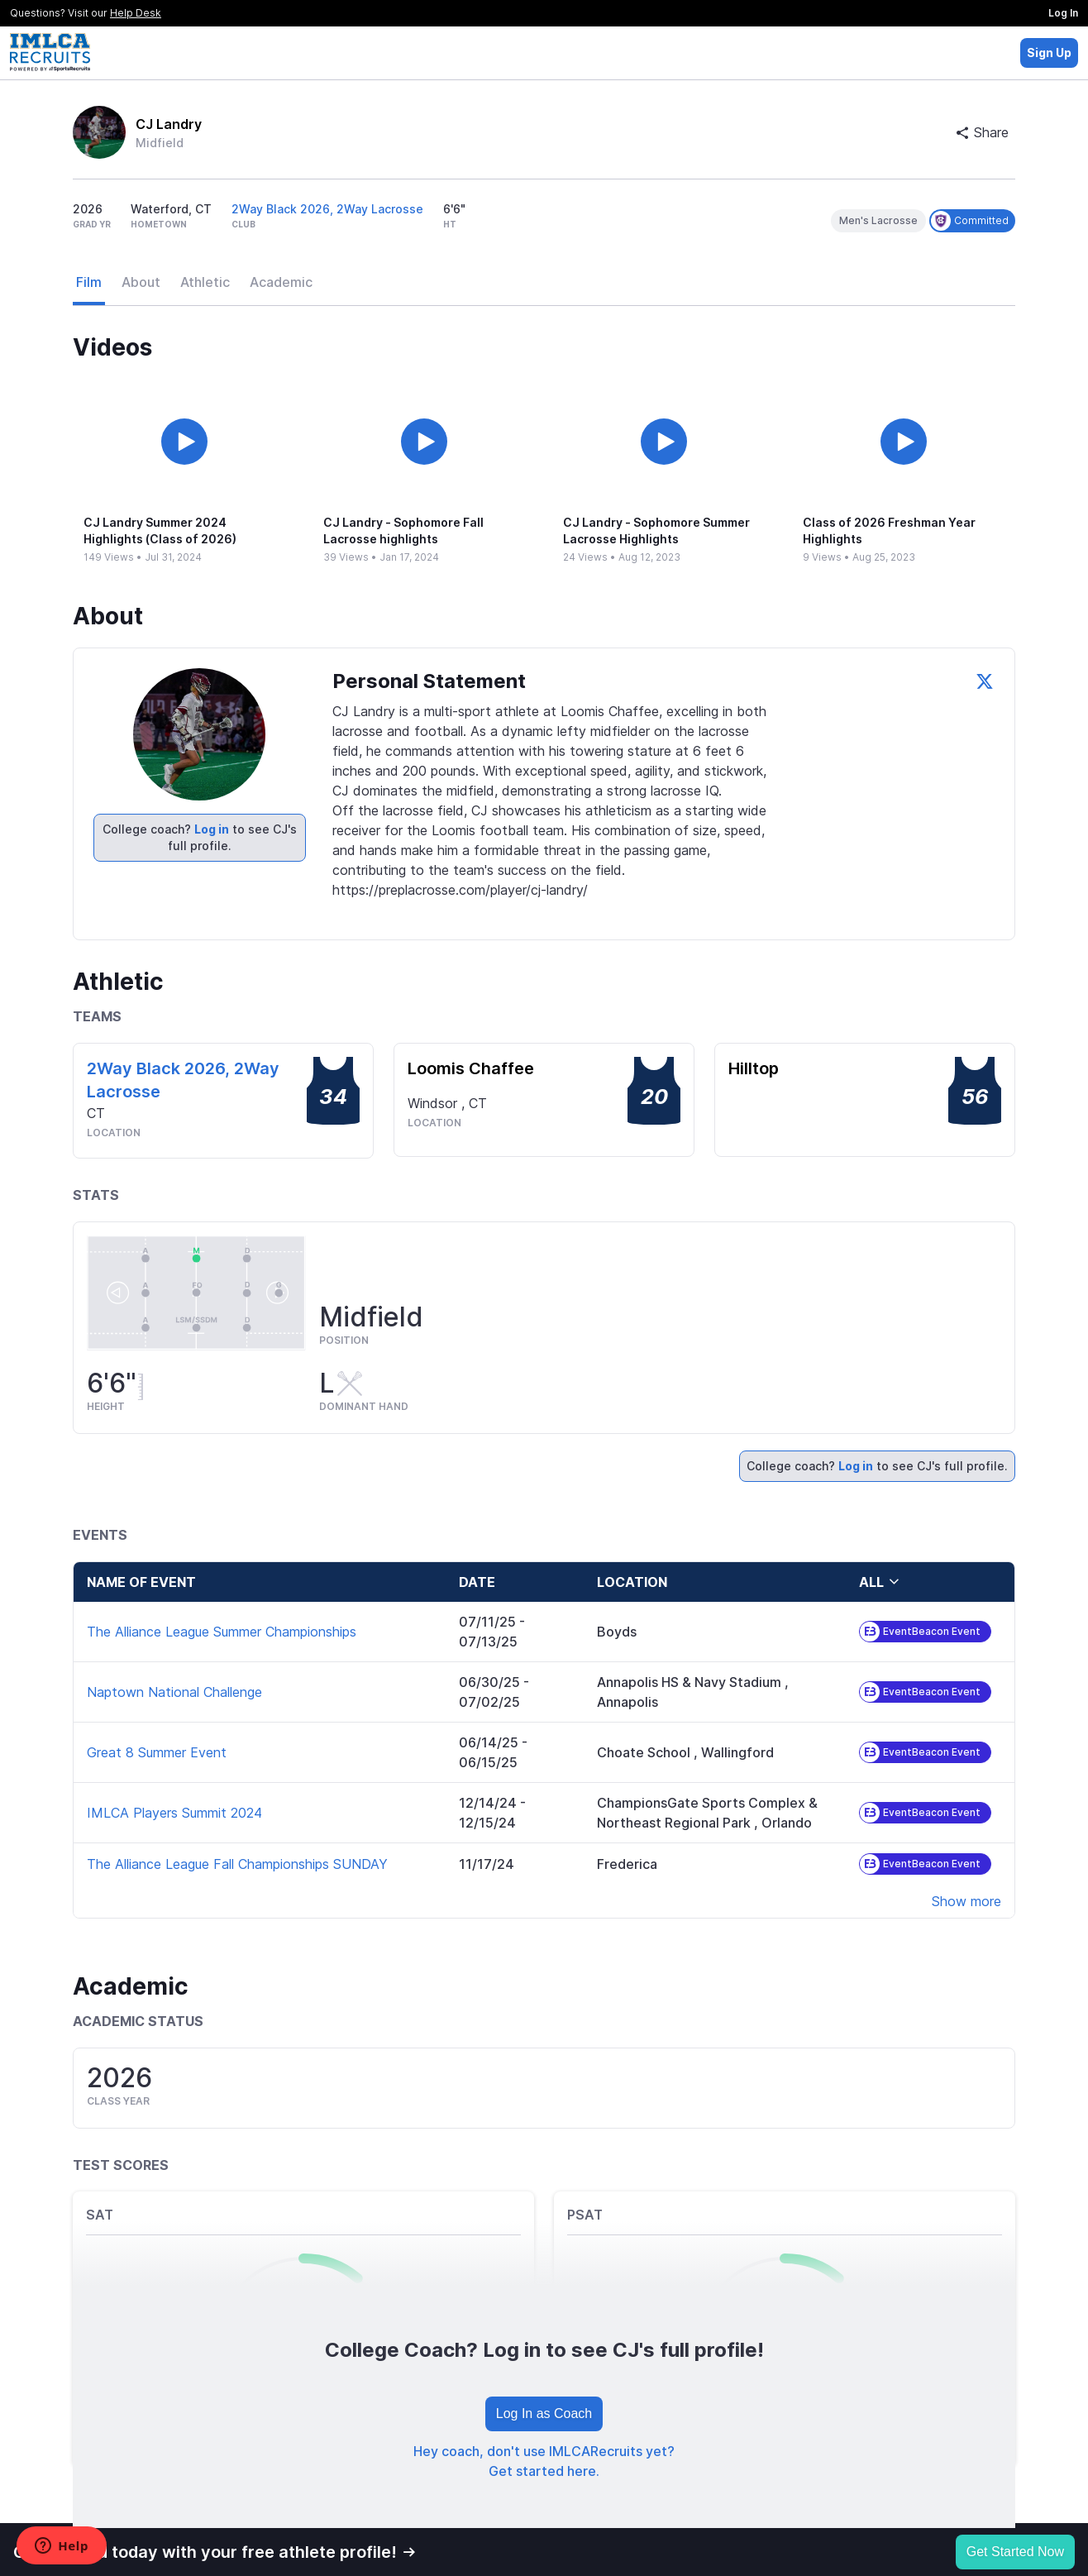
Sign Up (1049, 52)
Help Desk (135, 13)
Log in (211, 829)
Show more (966, 1901)
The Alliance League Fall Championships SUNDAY (237, 1864)
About (141, 282)
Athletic (205, 282)
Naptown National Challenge (174, 1692)
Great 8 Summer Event (157, 1752)
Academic (281, 282)
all (879, 1582)
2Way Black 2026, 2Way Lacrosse (327, 209)
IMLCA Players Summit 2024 (174, 1812)
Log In (1063, 13)
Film (89, 282)
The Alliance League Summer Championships (221, 1631)
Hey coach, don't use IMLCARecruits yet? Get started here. (544, 2461)
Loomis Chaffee (471, 1068)
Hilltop (753, 1068)
